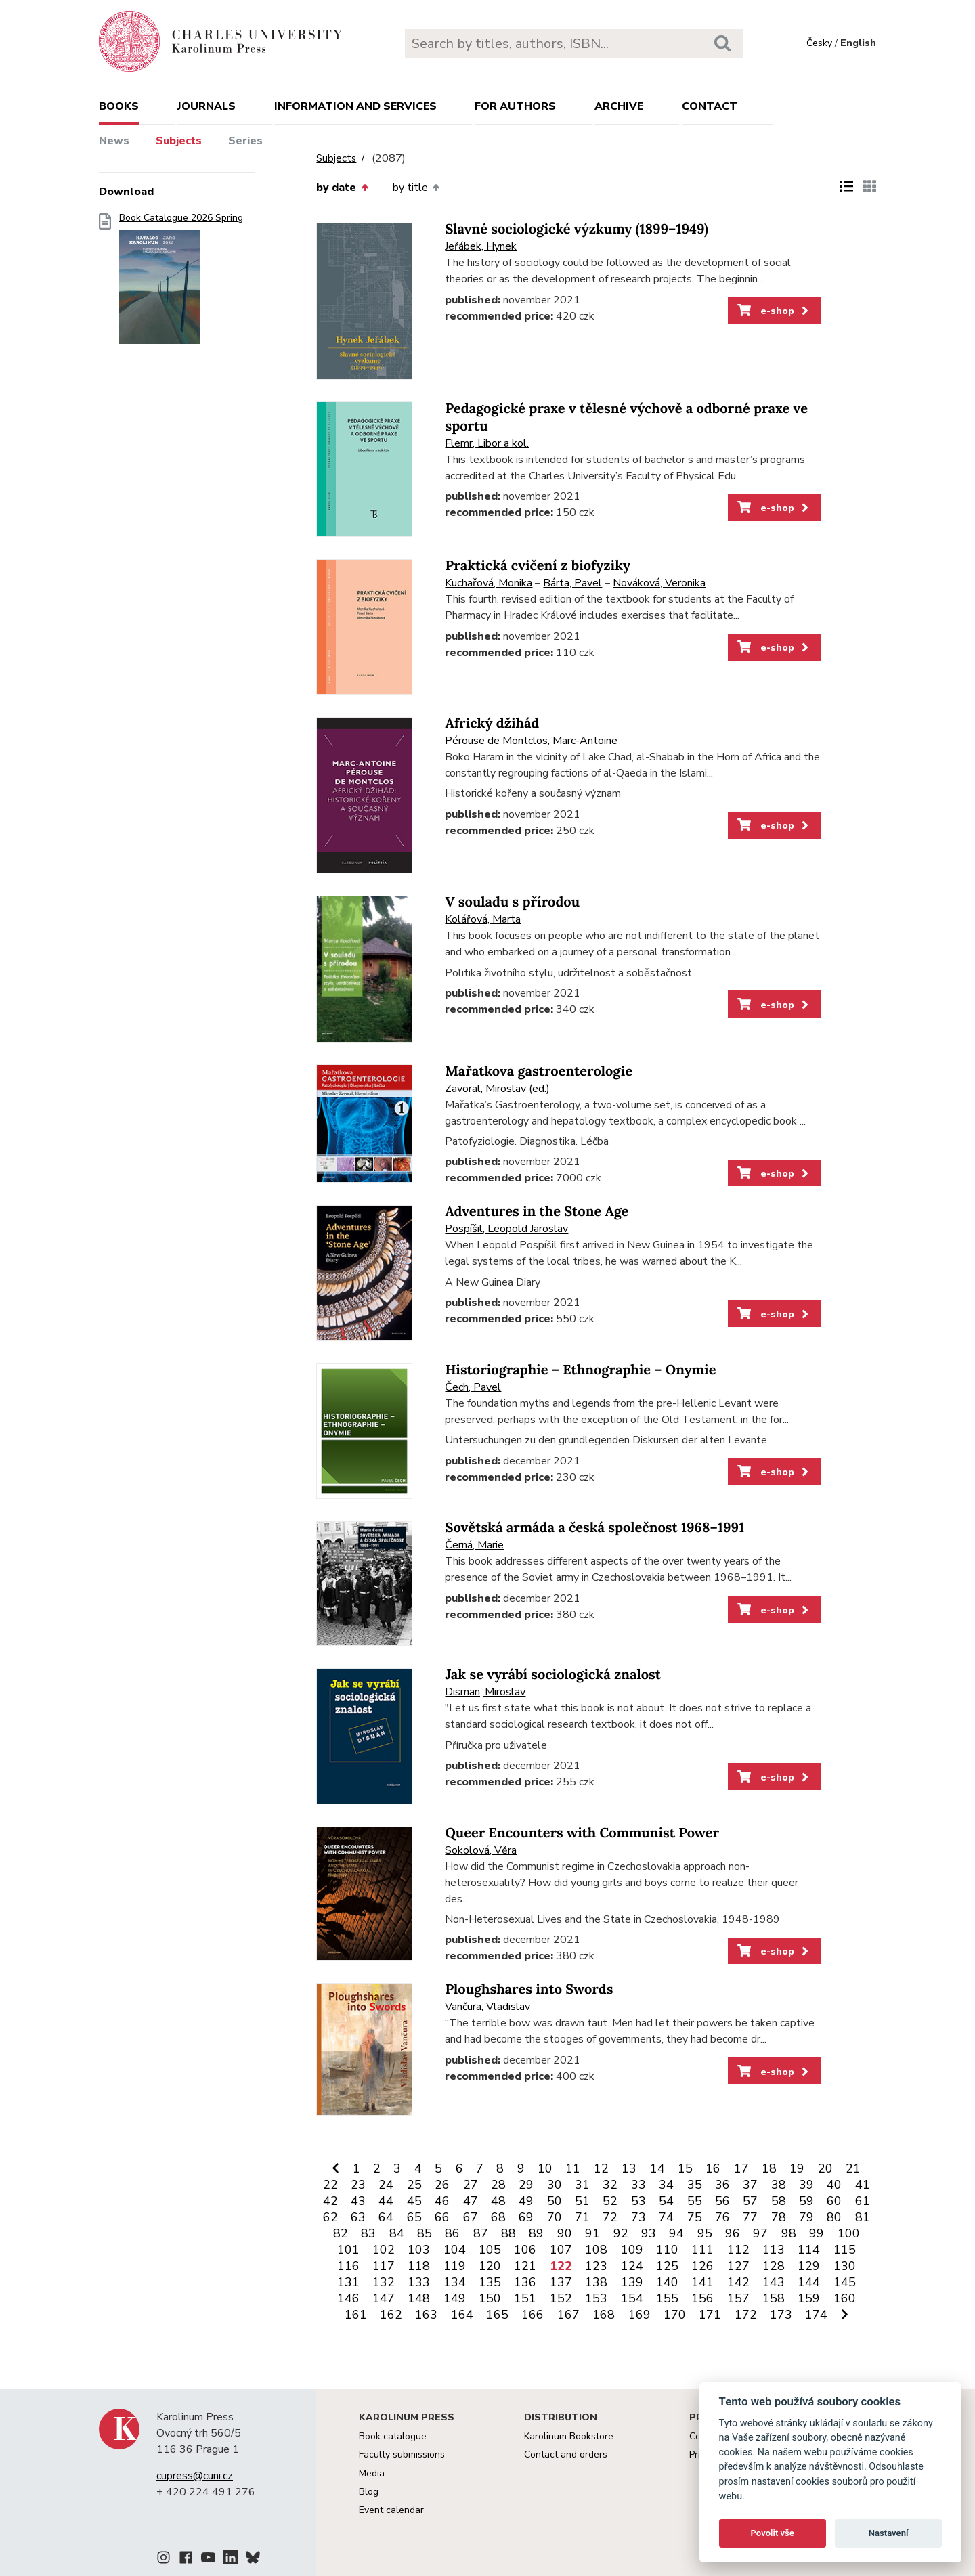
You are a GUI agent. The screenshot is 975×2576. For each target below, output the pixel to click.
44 (385, 2201)
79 (806, 2217)
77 (750, 2217)
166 (532, 2315)
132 (383, 2282)
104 (454, 2250)
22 (330, 2185)
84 (396, 2233)
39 (806, 2185)
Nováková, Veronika (659, 582)
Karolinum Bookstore (568, 2436)
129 (809, 2266)
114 (809, 2250)
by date (342, 187)
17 (741, 2168)
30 (554, 2185)
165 (497, 2315)
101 (348, 2250)
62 (330, 2217)
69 (526, 2217)
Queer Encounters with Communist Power (582, 1833)
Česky (819, 43)
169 (639, 2315)
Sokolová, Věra (481, 1850)
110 (667, 2250)
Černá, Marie (474, 1544)
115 (844, 2250)
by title (416, 187)
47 (470, 2201)
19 (796, 2168)
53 (638, 2201)
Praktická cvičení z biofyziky (537, 565)
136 (525, 2282)
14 (657, 2168)
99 (816, 2233)
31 (582, 2185)
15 (685, 2168)
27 (470, 2185)
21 (853, 2168)
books (119, 106)
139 (632, 2282)
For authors (515, 106)
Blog (368, 2491)
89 (536, 2233)
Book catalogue (393, 2436)
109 (632, 2250)
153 (596, 2298)
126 (702, 2266)
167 (568, 2315)
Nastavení (889, 2533)
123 (596, 2266)
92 (620, 2233)
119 (454, 2266)
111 (702, 2250)
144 (809, 2282)
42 (330, 2201)
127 (738, 2266)
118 (419, 2266)
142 (738, 2282)
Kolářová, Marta (483, 919)
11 (572, 2168)
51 (582, 2201)
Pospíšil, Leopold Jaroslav (506, 1228)
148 (419, 2298)
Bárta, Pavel (572, 582)
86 (452, 2233)
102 (383, 2250)
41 (862, 2185)
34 (666, 2185)
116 (348, 2266)
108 (596, 2250)
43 (358, 2201)
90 (564, 2233)
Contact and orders (565, 2454)
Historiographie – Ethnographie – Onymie (580, 1369)
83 (368, 2233)
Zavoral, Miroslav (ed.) (497, 1088)
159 (809, 2298)
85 (424, 2233)
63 (358, 2217)
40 (834, 2185)
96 (732, 2233)
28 (498, 2185)
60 (834, 2201)
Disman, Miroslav (485, 1691)
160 (844, 2298)
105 (490, 2250)
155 (667, 2298)
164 (462, 2315)
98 (788, 2233)
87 (480, 2233)
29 (526, 2185)
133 (419, 2282)
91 (592, 2233)
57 (750, 2201)
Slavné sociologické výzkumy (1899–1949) (576, 229)
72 (610, 2217)
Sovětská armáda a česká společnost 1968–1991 (594, 1527)
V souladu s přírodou (512, 902)
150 (490, 2298)
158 (773, 2298)
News (114, 140)
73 (638, 2217)
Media (372, 2473)
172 (746, 2315)
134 (454, 2282)
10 (545, 2168)
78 (778, 2217)
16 (713, 2168)
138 (596, 2282)
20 (825, 2168)
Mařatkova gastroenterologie (538, 1071)
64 (385, 2217)
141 (702, 2282)
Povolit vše (772, 2533)
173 (781, 2315)
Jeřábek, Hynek (481, 246)
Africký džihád (492, 723)
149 (454, 2298)
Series (245, 140)
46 (442, 2201)
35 (694, 2185)
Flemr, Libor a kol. (487, 443)
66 (442, 2217)
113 (773, 2250)
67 (470, 2217)
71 (582, 2217)
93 (648, 2233)
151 (525, 2298)
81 (862, 2217)
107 (561, 2250)
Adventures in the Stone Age (536, 1211)
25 (414, 2185)
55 (694, 2201)
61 (862, 2201)
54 (666, 2201)
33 (638, 2185)
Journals (206, 106)
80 (834, 2217)
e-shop (774, 311)
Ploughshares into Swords (529, 1989)
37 (750, 2185)
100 (849, 2233)
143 (773, 2282)
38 (778, 2185)
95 (704, 2233)
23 (358, 2185)
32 (610, 2185)
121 (525, 2266)
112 (738, 2250)
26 (442, 2185)
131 (348, 2282)
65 (414, 2217)
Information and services (355, 106)
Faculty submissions (402, 2454)
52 (610, 2201)
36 (722, 2185)
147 (383, 2298)
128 (773, 2266)
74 (666, 2217)
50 (554, 2201)
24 (385, 2185)
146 (348, 2298)
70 (554, 2217)
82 (340, 2233)
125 (667, 2266)
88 (508, 2233)
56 (722, 2201)
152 (561, 2298)
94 (676, 2233)
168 (603, 2315)
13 (629, 2168)
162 (391, 2315)
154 (632, 2298)
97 (760, 2233)
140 (667, 2282)
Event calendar (391, 2510)
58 (778, 2201)
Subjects (179, 140)
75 (694, 2217)
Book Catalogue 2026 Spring (181, 282)
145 (844, 2282)
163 (426, 2315)
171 (710, 2315)
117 (383, 2266)
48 (498, 2201)
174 (816, 2315)
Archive (618, 106)
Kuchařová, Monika (488, 582)
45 (414, 2201)
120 (490, 2266)
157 (738, 2298)
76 (722, 2217)
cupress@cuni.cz (194, 2475)
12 (601, 2168)
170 (675, 2315)
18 (769, 2168)
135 (490, 2282)
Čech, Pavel (473, 1387)
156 (702, 2298)
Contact (709, 106)
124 (632, 2266)
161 (356, 2315)
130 (844, 2266)
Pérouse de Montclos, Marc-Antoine (531, 740)
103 (419, 2250)
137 (561, 2282)
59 (806, 2201)
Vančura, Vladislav (487, 2006)
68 (498, 2217)
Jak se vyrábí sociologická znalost (553, 1674)
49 (526, 2201)
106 (525, 2250)
